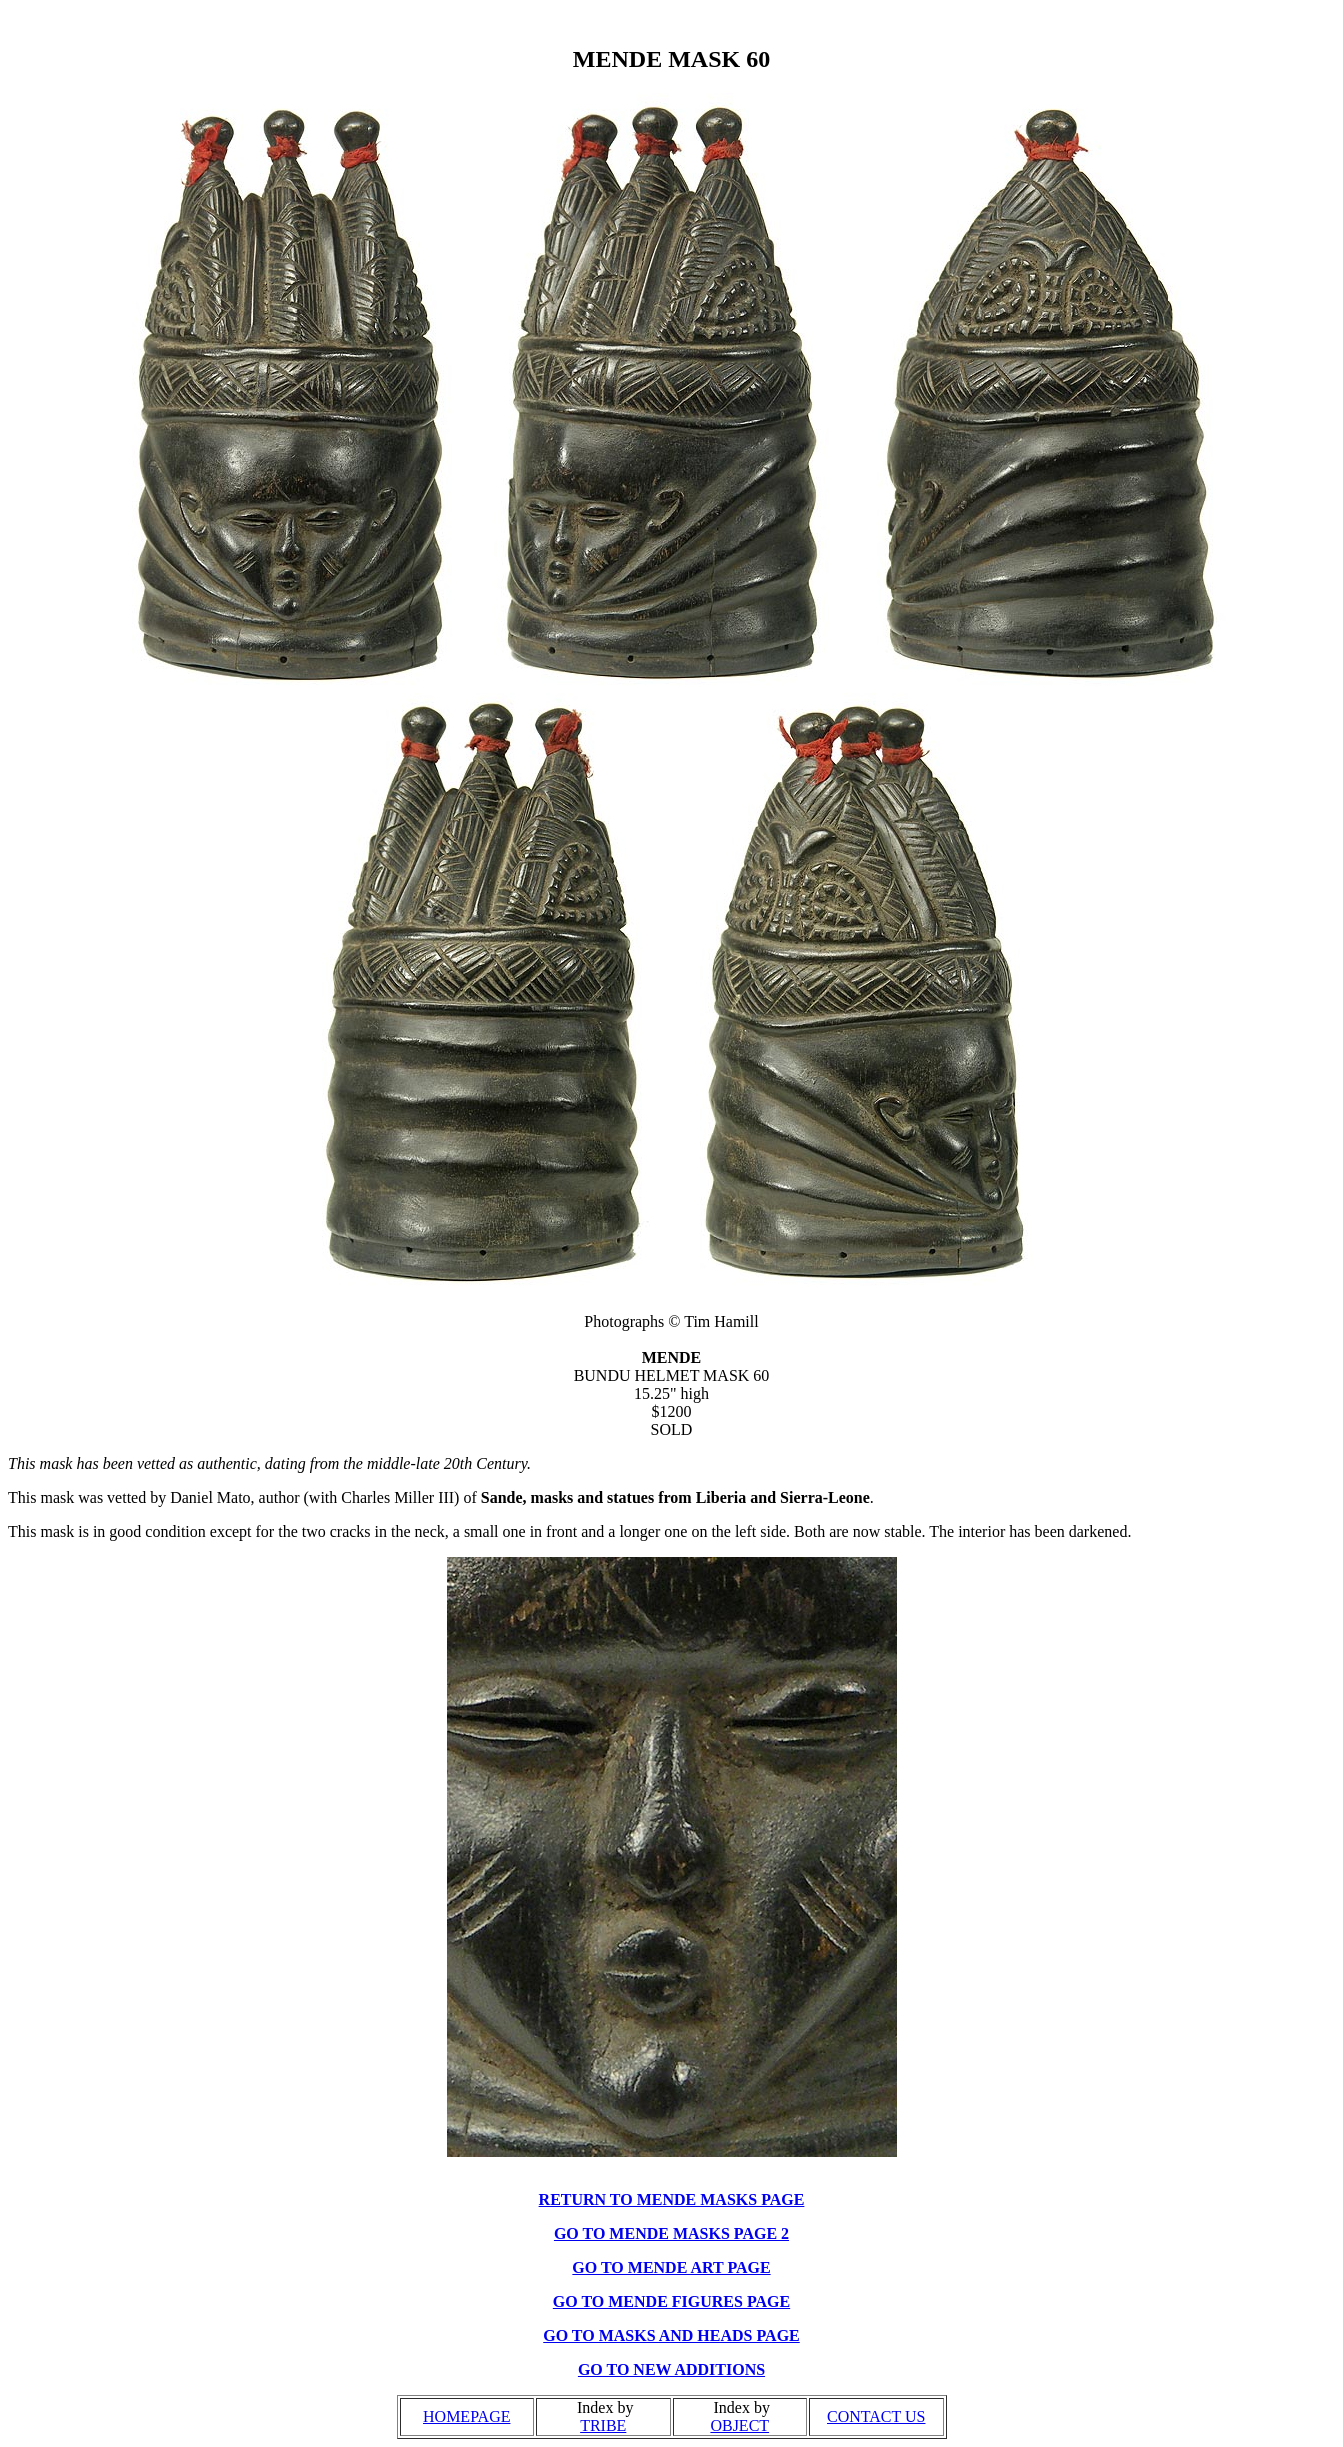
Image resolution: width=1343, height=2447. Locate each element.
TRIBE (603, 2425)
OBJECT (739, 2425)
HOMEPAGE (466, 2416)
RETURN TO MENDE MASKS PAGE (672, 2199)
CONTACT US (876, 2416)
